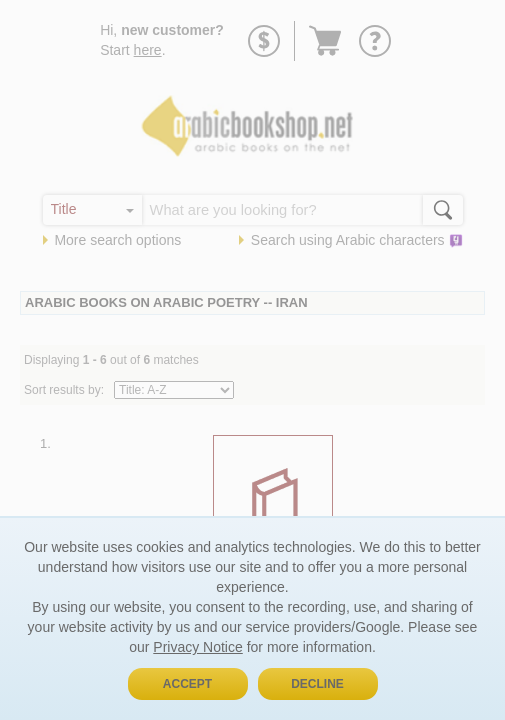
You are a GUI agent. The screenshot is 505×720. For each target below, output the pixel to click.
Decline (317, 684)
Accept (187, 684)
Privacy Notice (197, 647)
